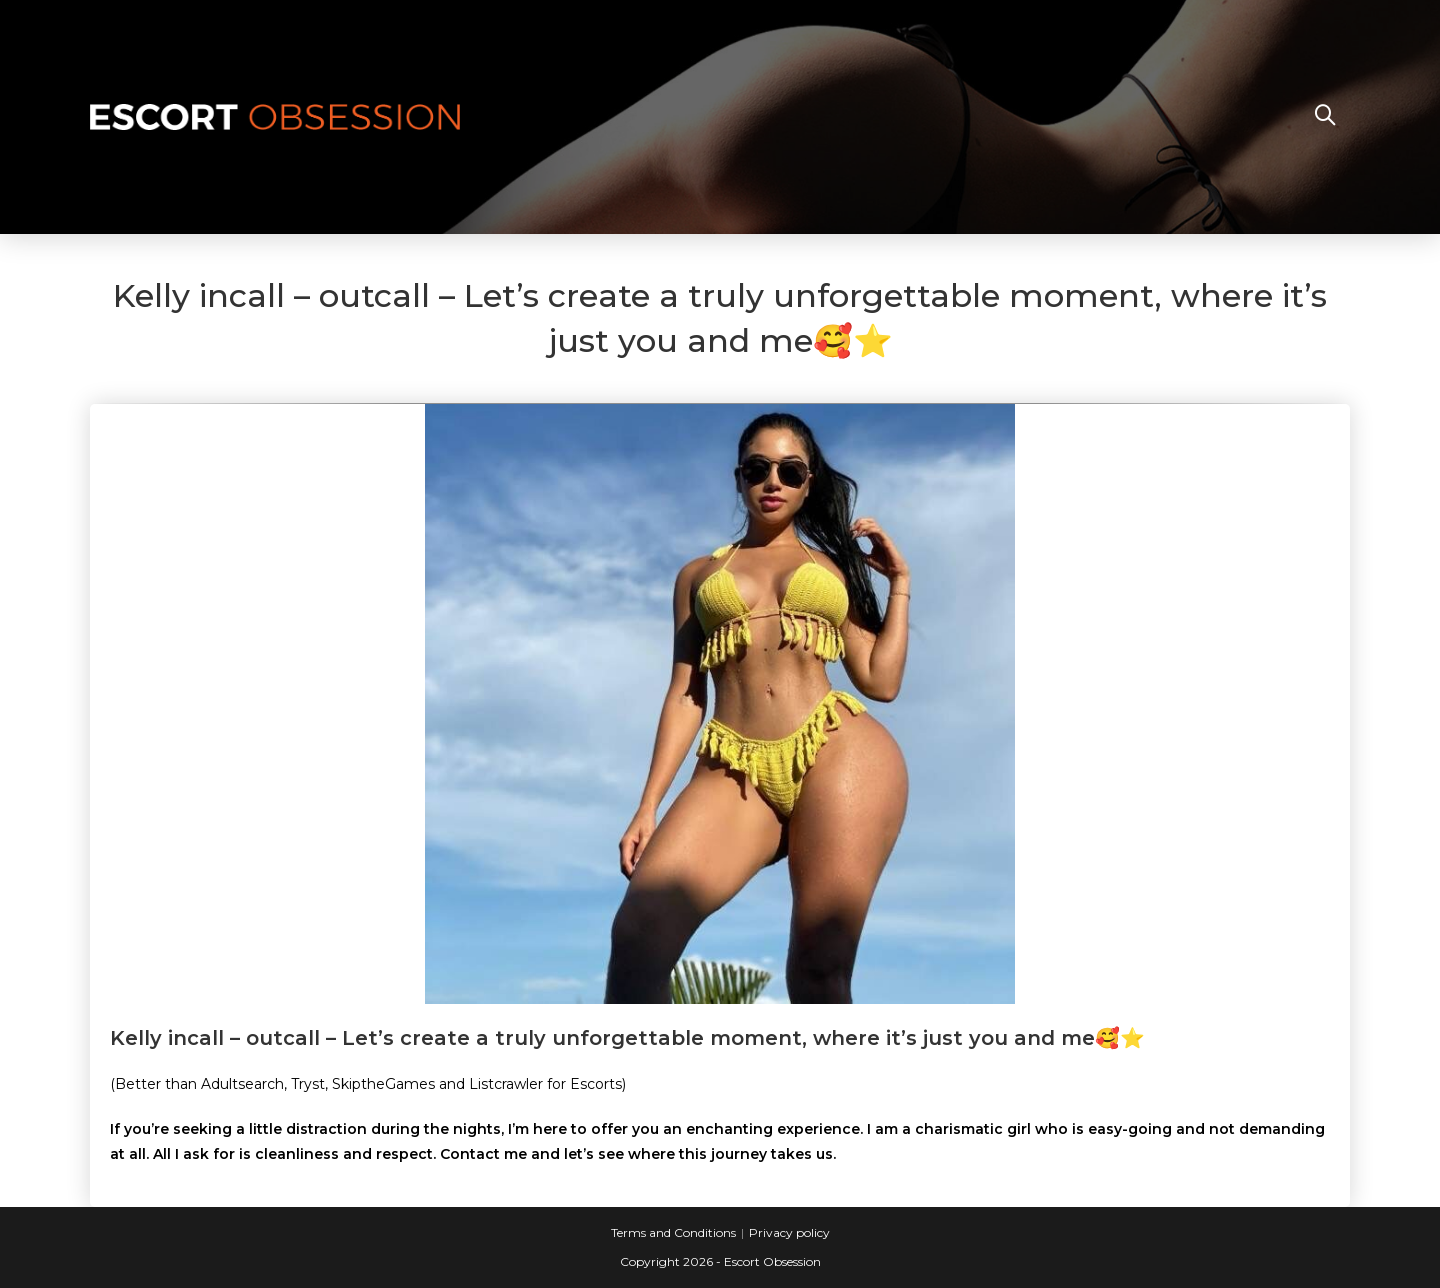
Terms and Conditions (673, 1232)
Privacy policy (789, 1232)
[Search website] (1325, 117)
